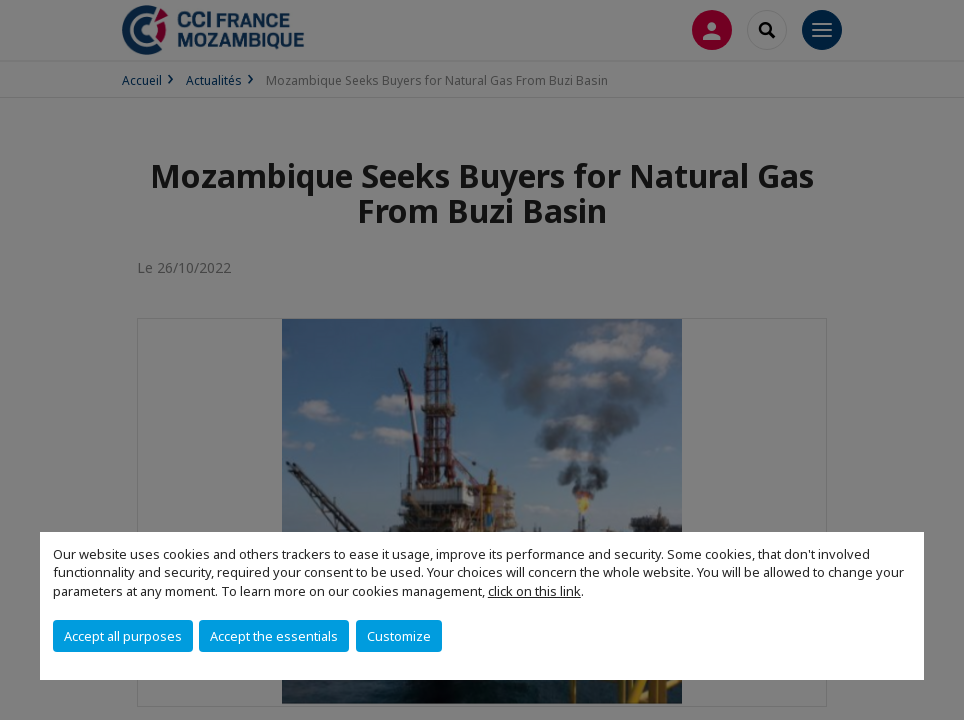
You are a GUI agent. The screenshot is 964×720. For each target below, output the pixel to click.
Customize (399, 636)
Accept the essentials (274, 636)
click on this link (534, 591)
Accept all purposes (123, 636)
